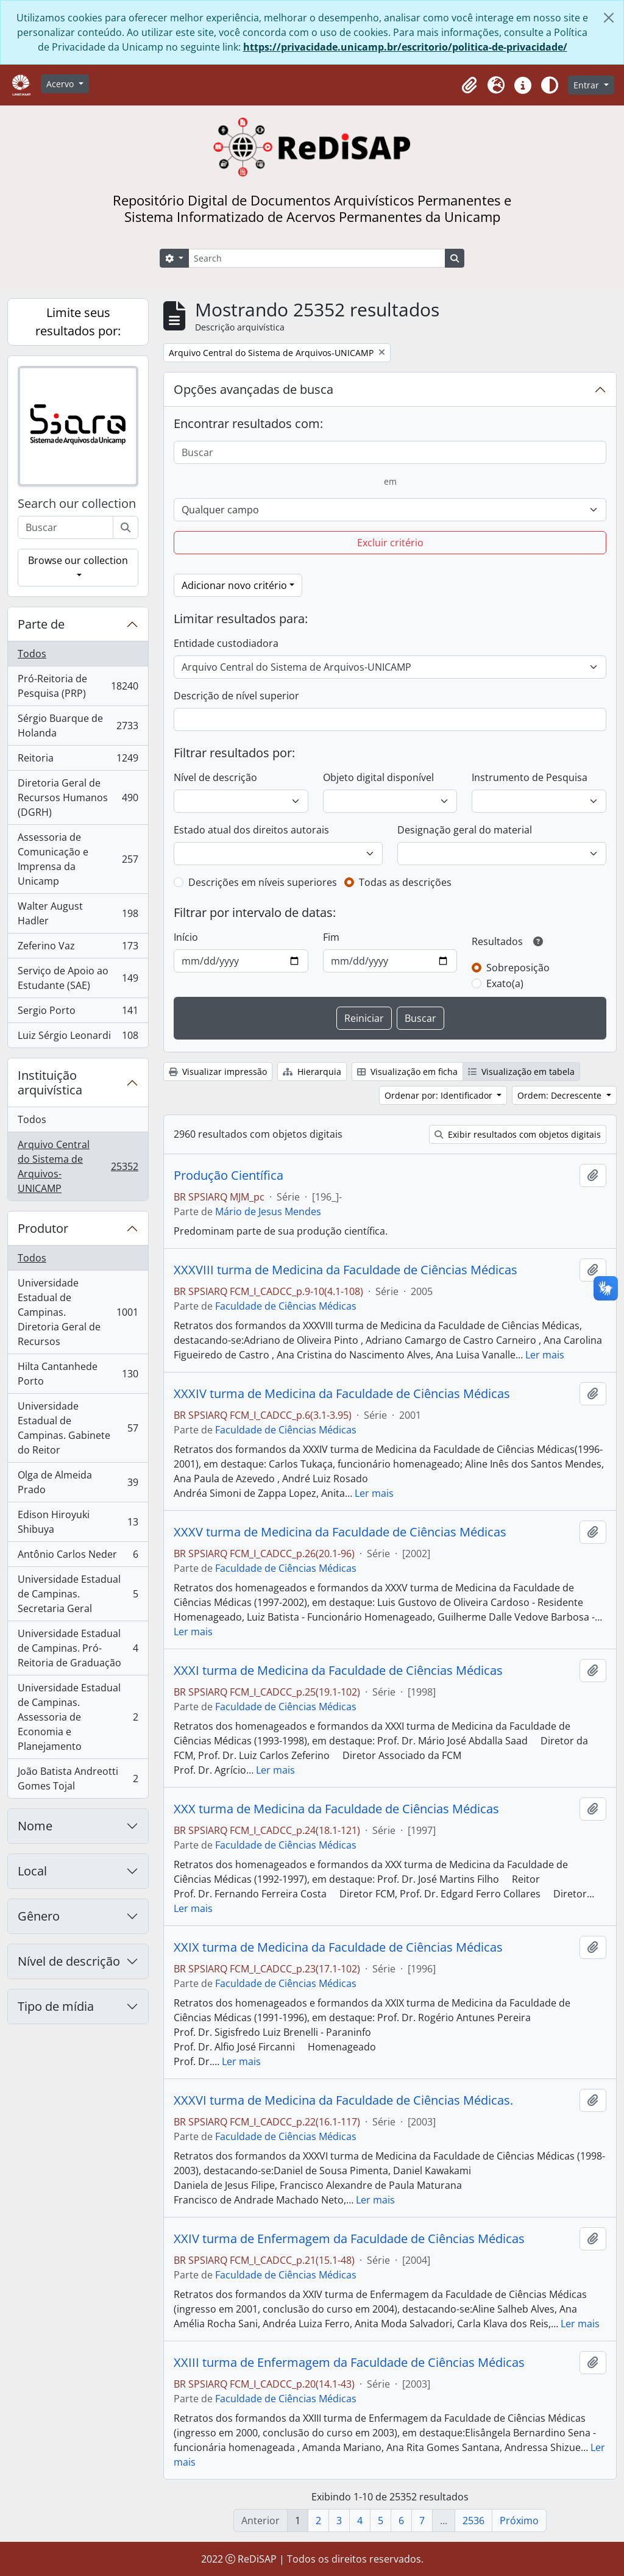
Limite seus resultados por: (78, 321)
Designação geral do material (464, 830)
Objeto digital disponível (378, 777)
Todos (32, 653)
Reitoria (77, 761)
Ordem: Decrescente (560, 1095)
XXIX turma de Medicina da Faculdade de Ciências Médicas (338, 1947)
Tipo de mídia (56, 2006)
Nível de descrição (69, 1961)
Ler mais (544, 1354)
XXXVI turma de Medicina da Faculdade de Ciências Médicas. (343, 2100)
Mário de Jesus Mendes (268, 1211)
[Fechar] (608, 18)
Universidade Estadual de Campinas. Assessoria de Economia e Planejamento (77, 1717)
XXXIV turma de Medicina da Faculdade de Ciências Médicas (342, 1393)
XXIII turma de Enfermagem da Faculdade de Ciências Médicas (349, 2362)
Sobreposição (518, 967)
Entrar (587, 85)
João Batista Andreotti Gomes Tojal (77, 1778)
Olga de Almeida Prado (77, 1482)
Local (32, 1871)
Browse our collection (78, 560)
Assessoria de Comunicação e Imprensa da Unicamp (77, 859)
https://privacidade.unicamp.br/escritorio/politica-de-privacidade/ (405, 47)
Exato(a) (504, 983)
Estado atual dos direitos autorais (251, 830)
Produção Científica (228, 1175)
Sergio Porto (77, 1013)
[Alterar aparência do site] (549, 85)
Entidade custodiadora (226, 643)
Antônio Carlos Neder (77, 1557)
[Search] (316, 258)
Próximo (519, 2520)
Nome (35, 1826)
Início (186, 937)
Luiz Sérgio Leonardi (77, 1037)
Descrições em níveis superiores (262, 882)
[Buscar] (125, 527)
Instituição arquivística (50, 1082)
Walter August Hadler (77, 913)
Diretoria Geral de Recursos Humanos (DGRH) (77, 797)
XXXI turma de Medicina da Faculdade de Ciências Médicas (338, 1670)
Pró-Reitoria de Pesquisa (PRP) (77, 686)
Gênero (39, 1916)
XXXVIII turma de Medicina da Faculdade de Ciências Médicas (345, 1270)
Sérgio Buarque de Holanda (77, 726)
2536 (473, 2520)
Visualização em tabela (521, 1071)
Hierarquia (312, 1071)
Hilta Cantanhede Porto (77, 1374)
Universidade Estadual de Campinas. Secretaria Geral (77, 1593)
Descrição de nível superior (236, 695)
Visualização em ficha (407, 1071)
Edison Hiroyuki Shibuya (77, 1522)
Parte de (41, 624)
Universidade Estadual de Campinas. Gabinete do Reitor (77, 1428)
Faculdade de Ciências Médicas (285, 1306)
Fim (331, 937)
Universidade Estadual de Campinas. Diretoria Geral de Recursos (77, 1312)
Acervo (61, 84)
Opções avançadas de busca (253, 389)
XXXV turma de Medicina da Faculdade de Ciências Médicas (340, 1532)
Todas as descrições (405, 882)
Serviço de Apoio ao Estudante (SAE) (77, 978)
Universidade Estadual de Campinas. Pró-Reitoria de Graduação (77, 1648)
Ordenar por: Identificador (440, 1095)
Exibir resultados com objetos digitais (517, 1134)
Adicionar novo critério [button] (234, 585)
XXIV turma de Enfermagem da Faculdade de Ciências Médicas (349, 2239)
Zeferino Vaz (77, 948)
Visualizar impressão (218, 1071)
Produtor (43, 1228)
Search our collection (77, 503)
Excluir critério (390, 542)
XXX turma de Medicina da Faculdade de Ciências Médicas (336, 1809)
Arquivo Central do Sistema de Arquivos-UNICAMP (77, 1166)
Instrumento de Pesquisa (529, 777)
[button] (469, 85)
